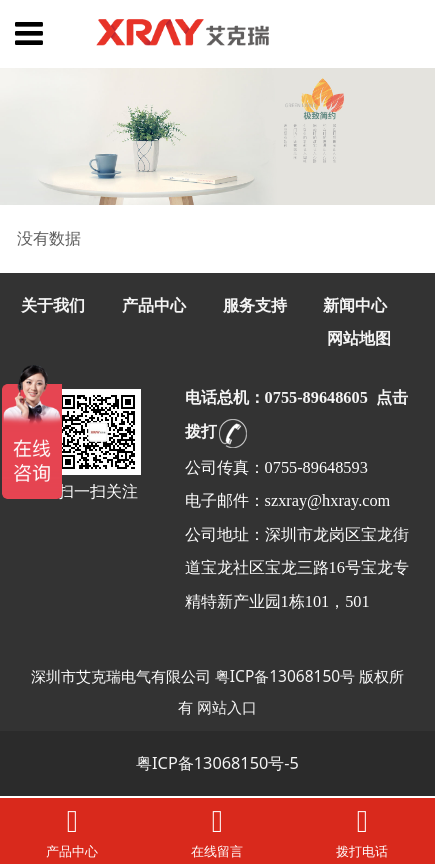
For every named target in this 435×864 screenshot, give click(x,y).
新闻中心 (355, 305)
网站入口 (227, 707)
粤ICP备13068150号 (285, 676)
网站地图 (359, 338)
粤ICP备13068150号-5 (217, 763)
